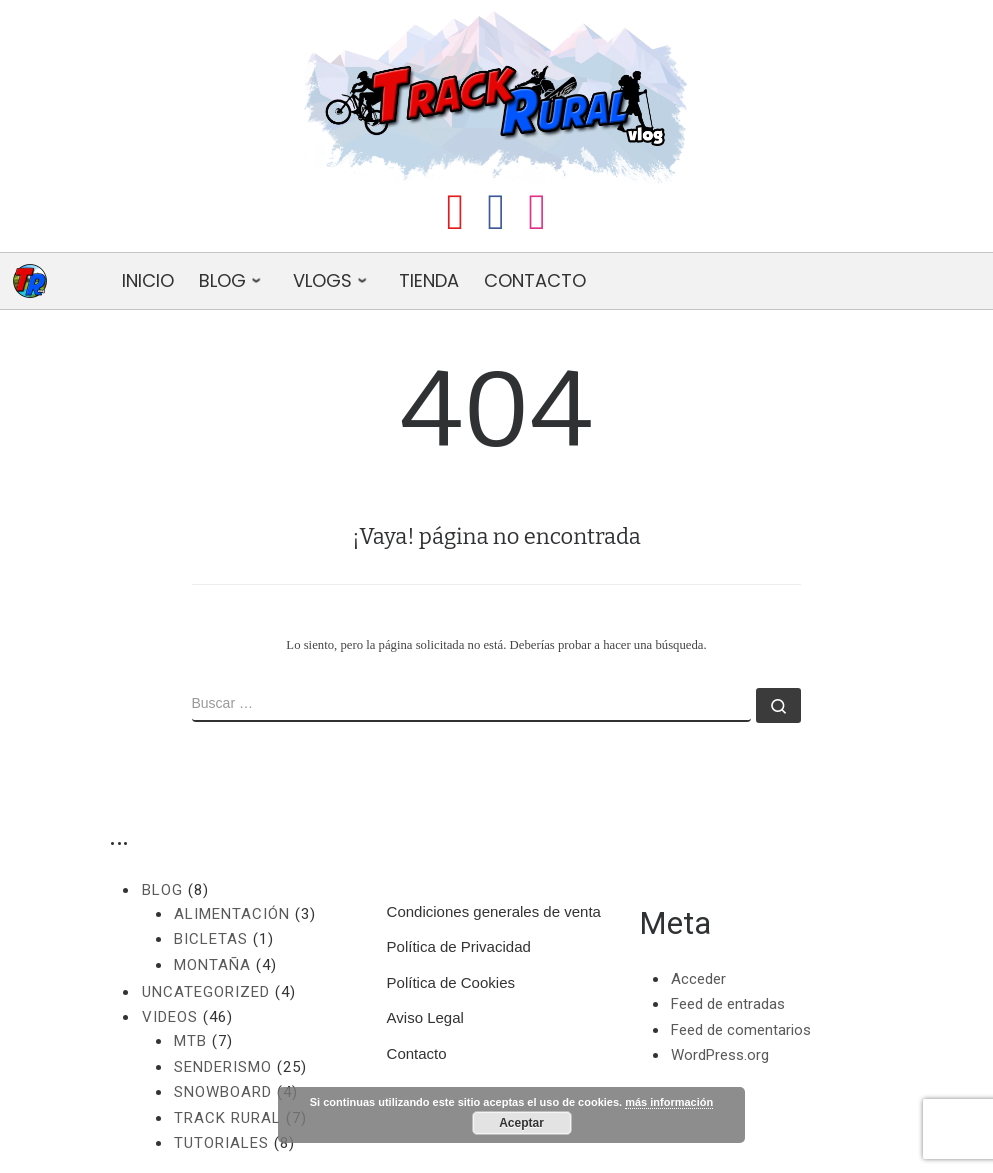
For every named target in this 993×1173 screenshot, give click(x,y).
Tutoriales (221, 1143)
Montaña (212, 965)
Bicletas (211, 939)
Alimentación (232, 914)
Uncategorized (206, 992)
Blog (162, 890)
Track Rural (227, 1118)
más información (669, 1102)
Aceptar (521, 1123)
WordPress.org (720, 1055)
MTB (190, 1041)
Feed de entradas (728, 1004)
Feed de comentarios (741, 1030)
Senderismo (223, 1067)
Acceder (698, 979)
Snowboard (223, 1092)
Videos (170, 1017)
